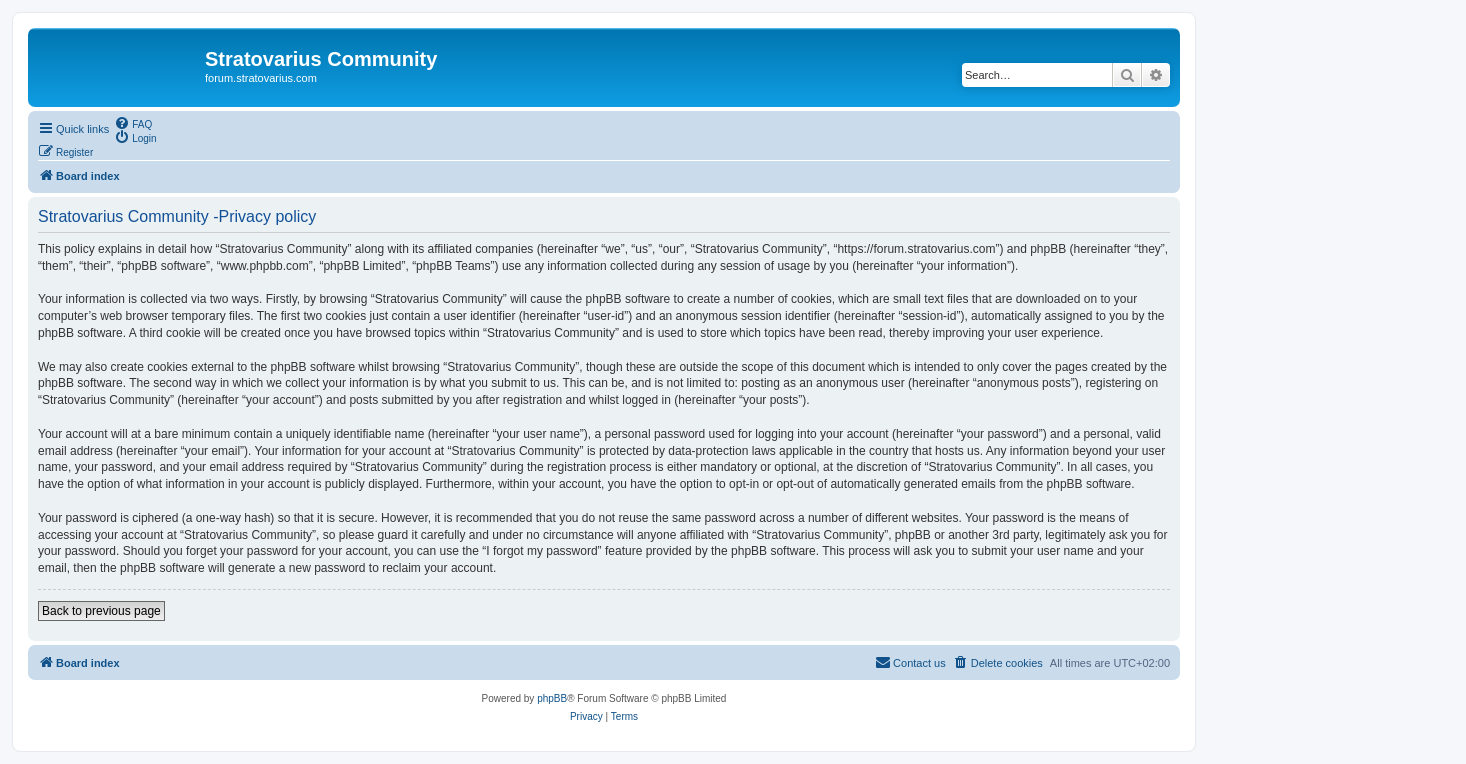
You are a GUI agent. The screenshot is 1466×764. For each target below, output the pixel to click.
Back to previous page (101, 611)
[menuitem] (133, 123)
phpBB (552, 698)
